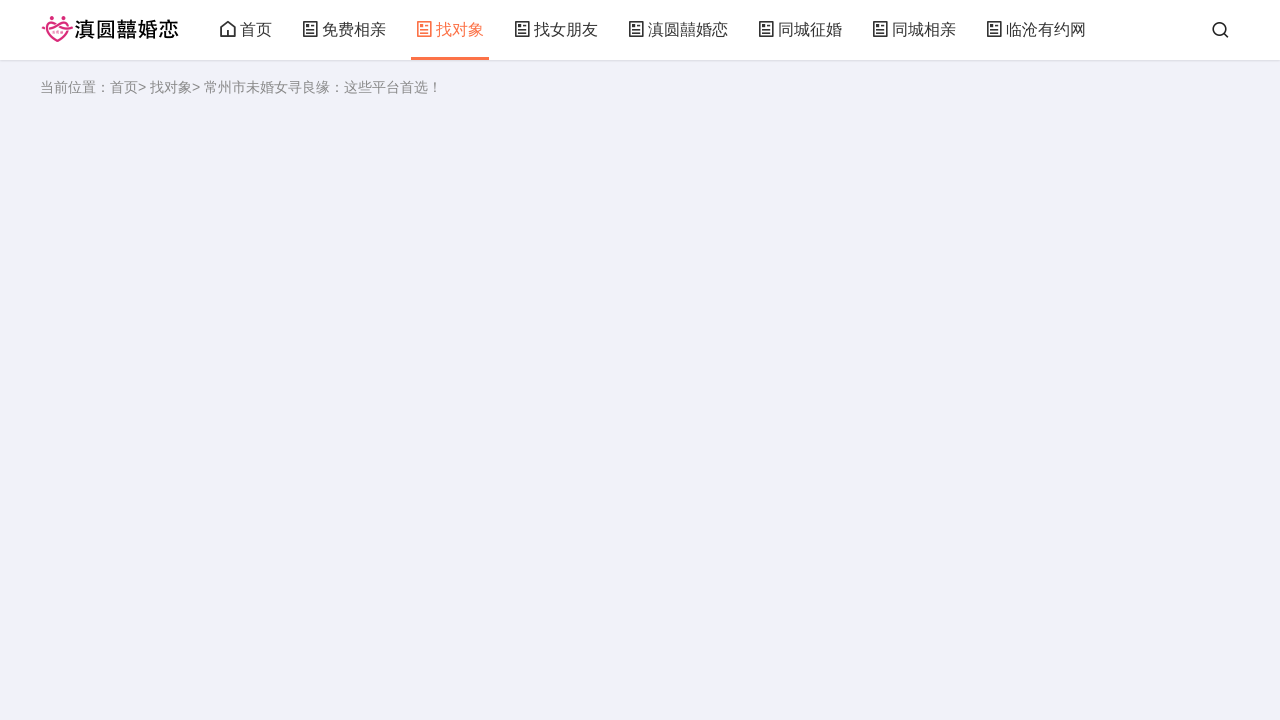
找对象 (450, 29)
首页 (246, 29)
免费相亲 (344, 29)
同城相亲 (914, 29)
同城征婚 (800, 29)
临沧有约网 (1036, 29)
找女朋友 (556, 29)
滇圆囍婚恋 (678, 29)
